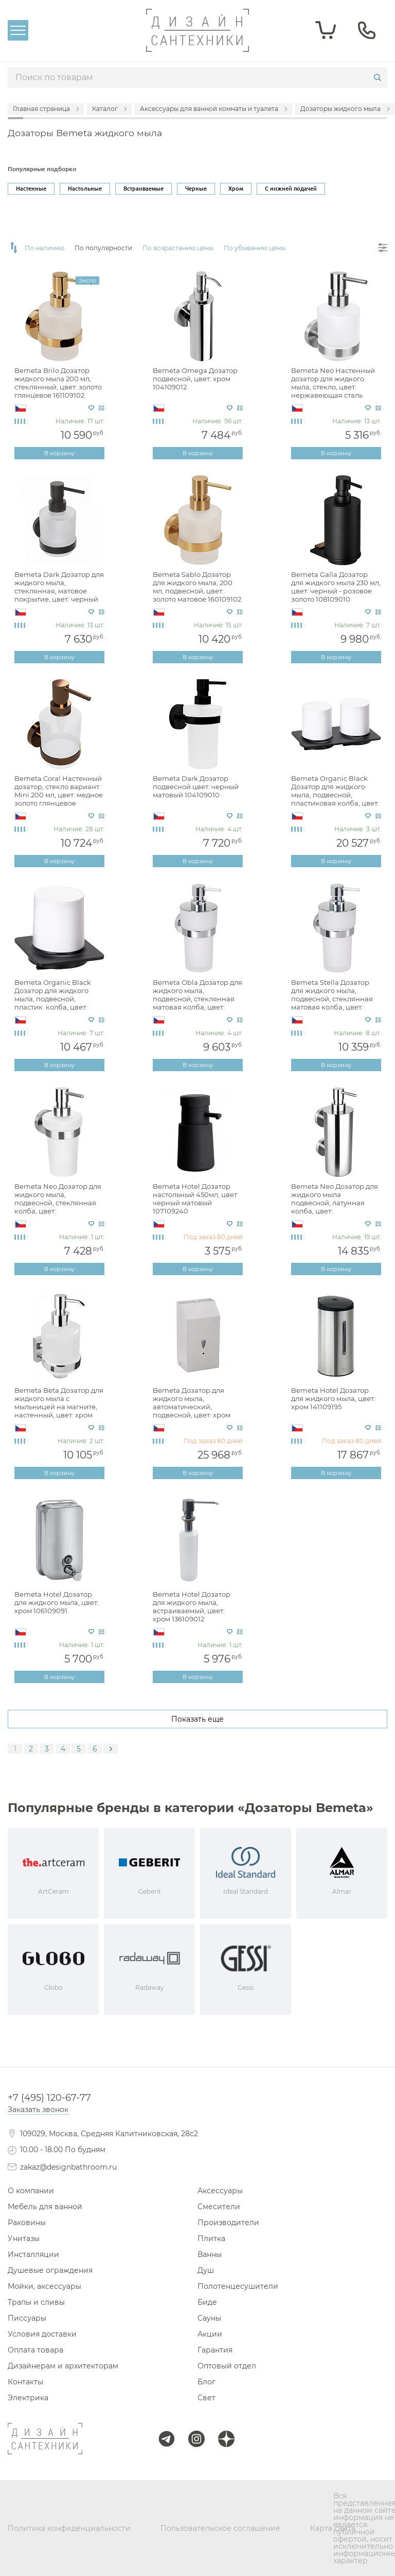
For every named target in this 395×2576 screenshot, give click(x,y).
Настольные (85, 188)
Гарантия (215, 2350)
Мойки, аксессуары (44, 2286)
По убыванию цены (254, 248)
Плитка (211, 2238)
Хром (235, 188)
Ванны (210, 2254)
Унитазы (24, 2238)
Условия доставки (42, 2334)
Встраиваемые (143, 188)
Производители (228, 2222)
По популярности (103, 248)
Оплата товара (35, 2350)
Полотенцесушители (238, 2286)
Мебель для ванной (45, 2206)
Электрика (28, 2397)
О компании (31, 2190)
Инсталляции (33, 2254)
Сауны (209, 2318)
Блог (207, 2381)
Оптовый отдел (227, 2365)
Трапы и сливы (36, 2302)
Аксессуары (220, 2190)
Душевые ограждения (50, 2270)
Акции (210, 2334)
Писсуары (27, 2318)
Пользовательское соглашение (220, 2528)
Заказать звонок (38, 2109)
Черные (196, 188)
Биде (207, 2302)
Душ (206, 2270)
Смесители (219, 2206)
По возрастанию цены (177, 248)
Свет (207, 2397)
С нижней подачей (291, 188)
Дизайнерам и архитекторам (63, 2365)
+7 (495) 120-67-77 (49, 2097)
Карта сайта (332, 2528)
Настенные (31, 188)
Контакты (25, 2381)
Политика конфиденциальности (69, 2528)
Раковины (27, 2222)
